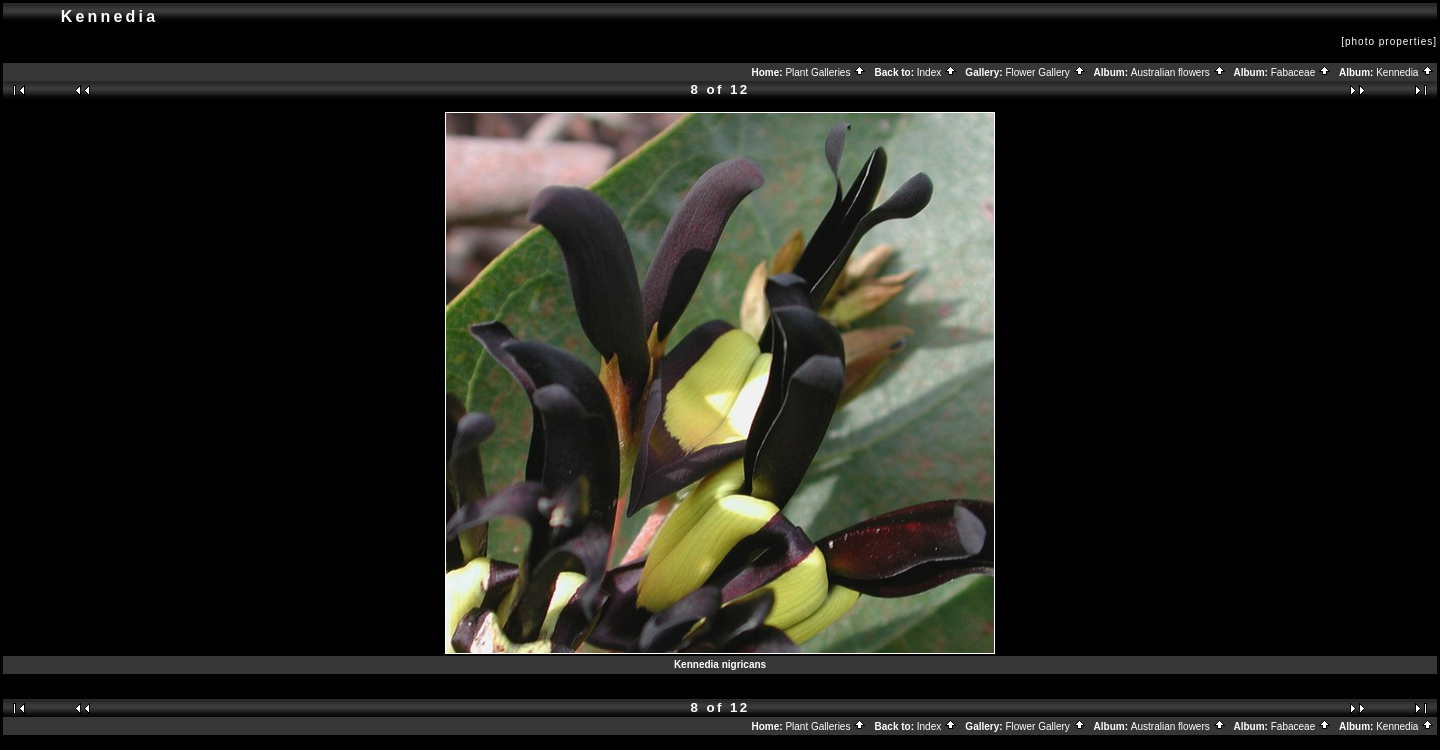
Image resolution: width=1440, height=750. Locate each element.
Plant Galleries (825, 72)
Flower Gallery (1045, 72)
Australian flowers (1178, 72)
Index (937, 72)
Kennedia (1405, 72)
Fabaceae (1301, 72)
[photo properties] (1389, 41)
